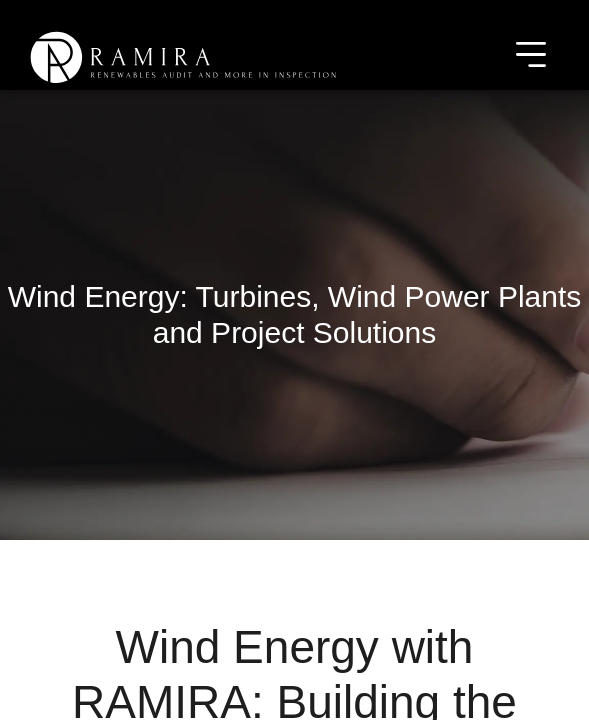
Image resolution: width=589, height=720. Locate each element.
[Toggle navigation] (531, 57)
